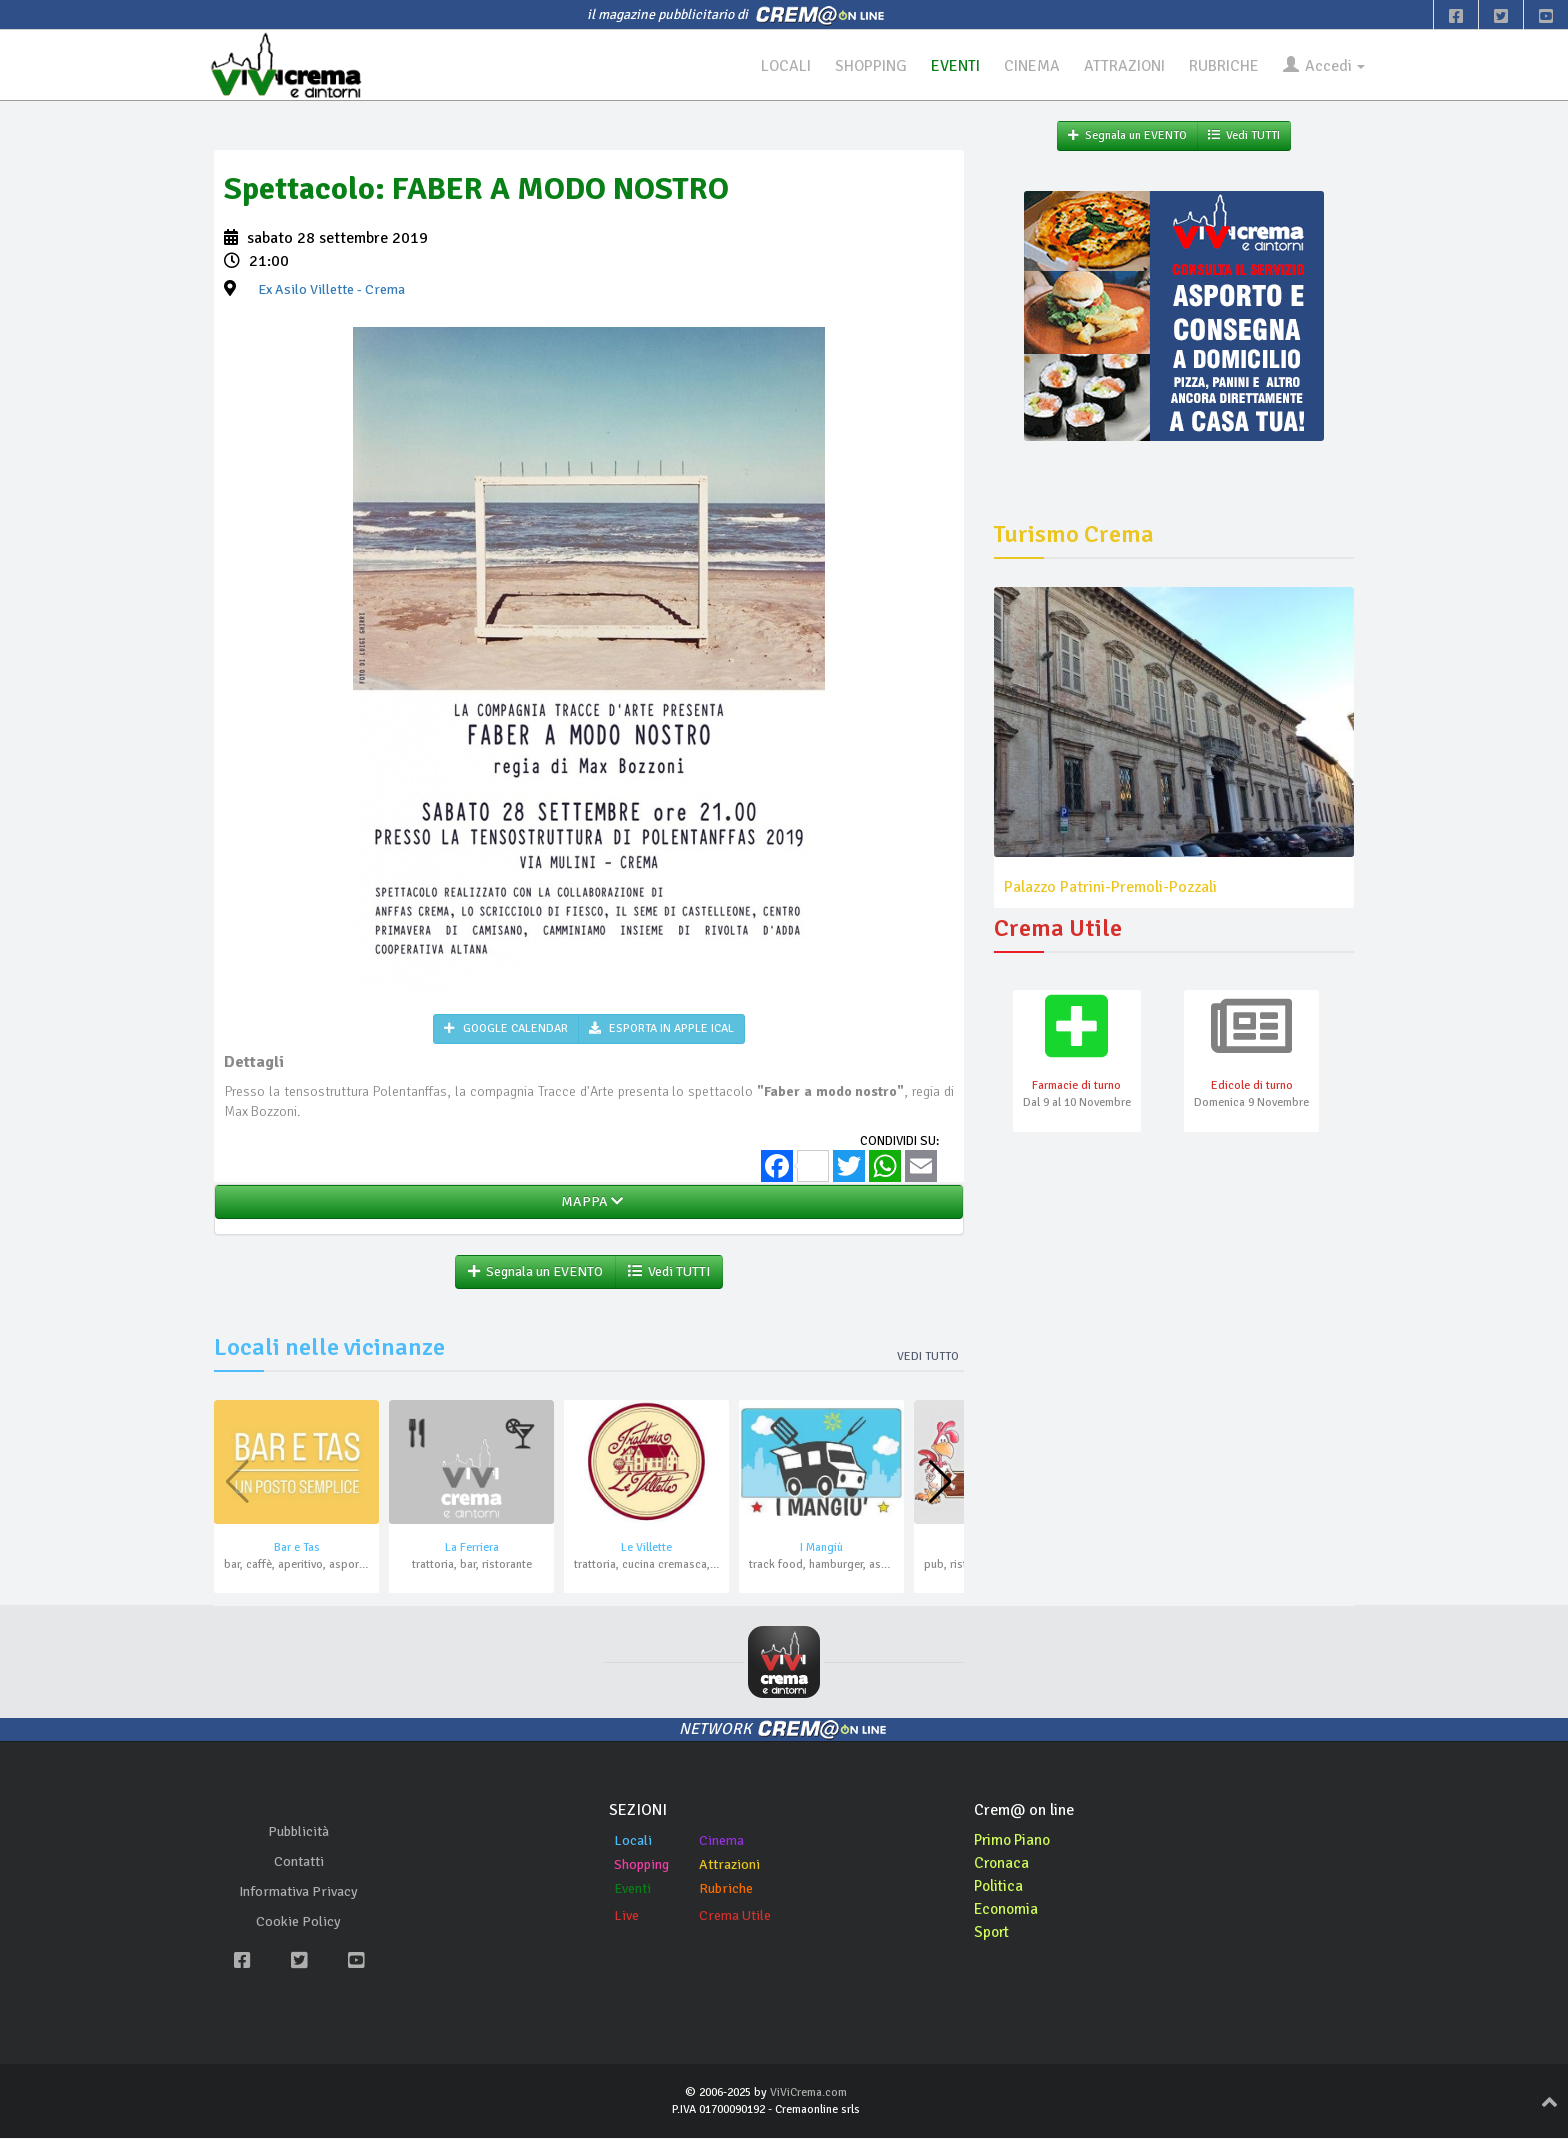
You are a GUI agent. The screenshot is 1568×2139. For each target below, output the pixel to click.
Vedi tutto (928, 1357)
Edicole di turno (1252, 1087)
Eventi (632, 1889)
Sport (993, 1933)
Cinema (721, 1841)
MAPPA (589, 1202)
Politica (1000, 1887)
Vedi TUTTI (669, 1272)
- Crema (331, 290)
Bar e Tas (297, 1548)
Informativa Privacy (298, 1892)
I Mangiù (821, 1548)
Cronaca (1002, 1864)
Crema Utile (735, 1916)
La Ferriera (472, 1548)
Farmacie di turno (1076, 1087)
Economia (1007, 1910)
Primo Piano (1015, 1841)
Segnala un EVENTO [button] (535, 1272)
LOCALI (774, 66)
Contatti (299, 1862)
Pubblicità (298, 1832)
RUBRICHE (1220, 66)
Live (626, 1916)
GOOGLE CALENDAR (506, 1029)
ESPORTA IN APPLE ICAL (661, 1029)
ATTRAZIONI (1119, 66)
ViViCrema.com (808, 2093)
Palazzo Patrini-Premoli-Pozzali (1110, 887)
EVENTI (947, 66)
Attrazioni (729, 1865)
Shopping (641, 1865)
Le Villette (646, 1548)
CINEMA (1024, 66)
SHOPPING (861, 66)
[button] (940, 1484)
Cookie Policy (298, 1922)
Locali (633, 1841)
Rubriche (726, 1889)
